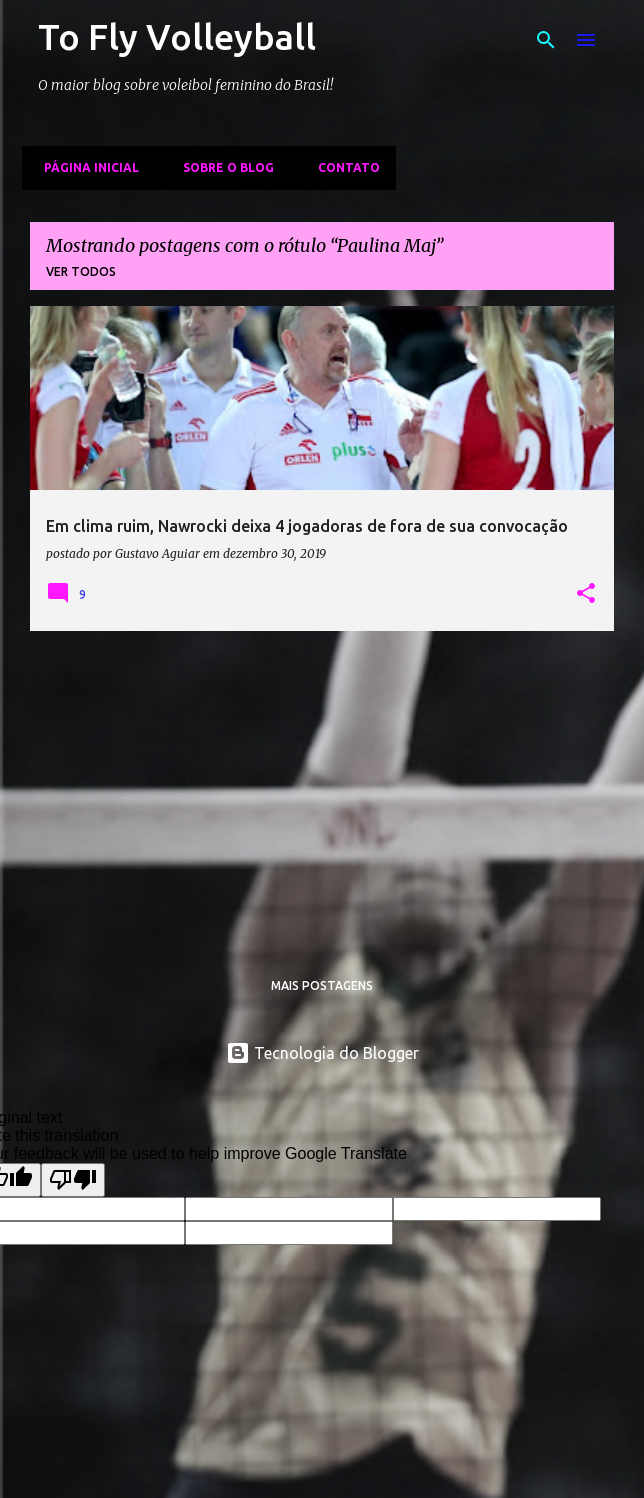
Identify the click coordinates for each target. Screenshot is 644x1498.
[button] (586, 594)
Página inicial (85, 167)
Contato (343, 167)
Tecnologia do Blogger (322, 1053)
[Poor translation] (73, 1180)
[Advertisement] (322, 787)
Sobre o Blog (222, 167)
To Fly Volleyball (177, 36)
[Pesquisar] (546, 40)
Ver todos (81, 271)
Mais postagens (322, 985)
